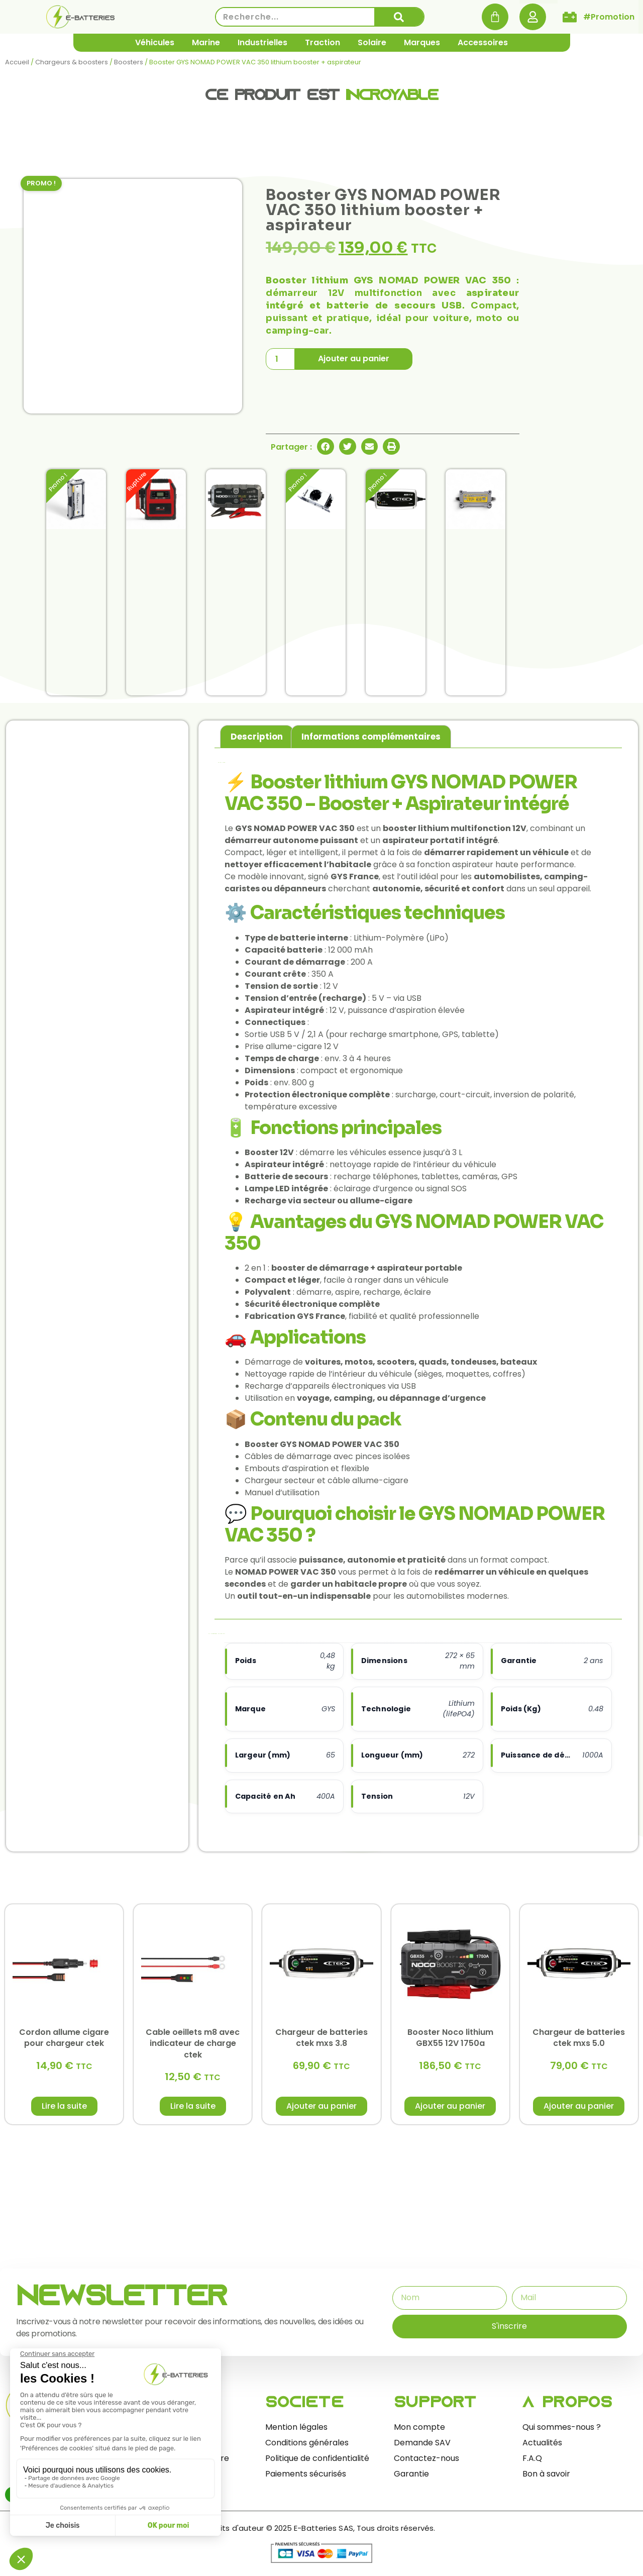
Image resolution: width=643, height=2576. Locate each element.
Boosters (128, 62)
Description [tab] (257, 737)
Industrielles (262, 42)
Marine (206, 42)
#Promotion (608, 17)
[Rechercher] (398, 17)
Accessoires (483, 42)
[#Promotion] (570, 17)
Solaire (372, 42)
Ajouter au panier (353, 358)
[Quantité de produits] (280, 359)
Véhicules (154, 42)
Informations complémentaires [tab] (371, 737)
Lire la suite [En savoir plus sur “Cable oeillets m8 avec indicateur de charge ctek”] (193, 2106)
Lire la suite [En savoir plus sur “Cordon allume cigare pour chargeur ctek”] (64, 2106)
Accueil (17, 62)
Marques (422, 42)
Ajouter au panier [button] (321, 2106)
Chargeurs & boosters (71, 62)
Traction (322, 42)
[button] (325, 446)
